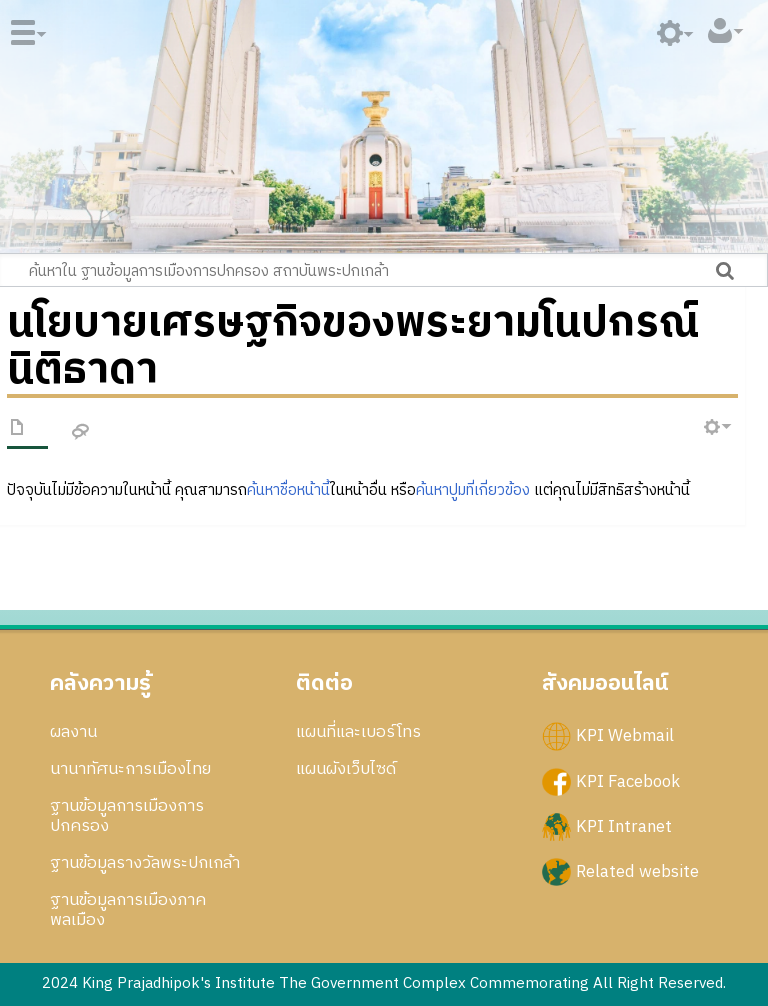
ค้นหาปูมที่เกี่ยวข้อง (473, 490)
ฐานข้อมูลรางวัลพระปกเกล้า (145, 863)
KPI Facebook (628, 781)
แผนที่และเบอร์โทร (358, 732)
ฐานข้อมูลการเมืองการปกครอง (127, 816)
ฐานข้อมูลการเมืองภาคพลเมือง (128, 910)
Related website (637, 871)
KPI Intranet (624, 826)
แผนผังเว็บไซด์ (346, 769)
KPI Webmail (625, 736)
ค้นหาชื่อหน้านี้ (288, 490)
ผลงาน (73, 732)
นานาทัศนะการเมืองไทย (130, 769)
